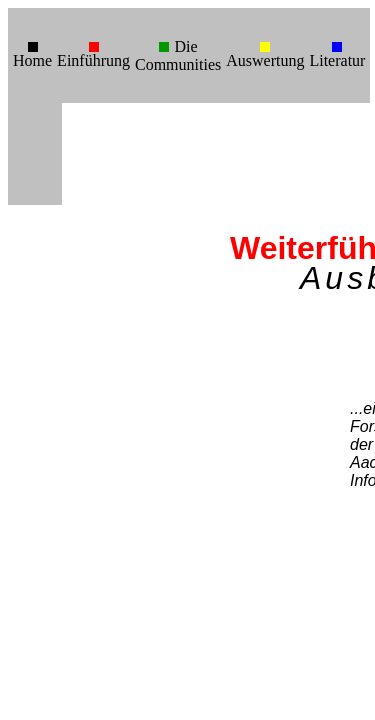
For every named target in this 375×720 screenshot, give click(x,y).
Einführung (93, 60)
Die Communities (178, 55)
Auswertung (265, 60)
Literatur (337, 60)
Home (32, 60)
